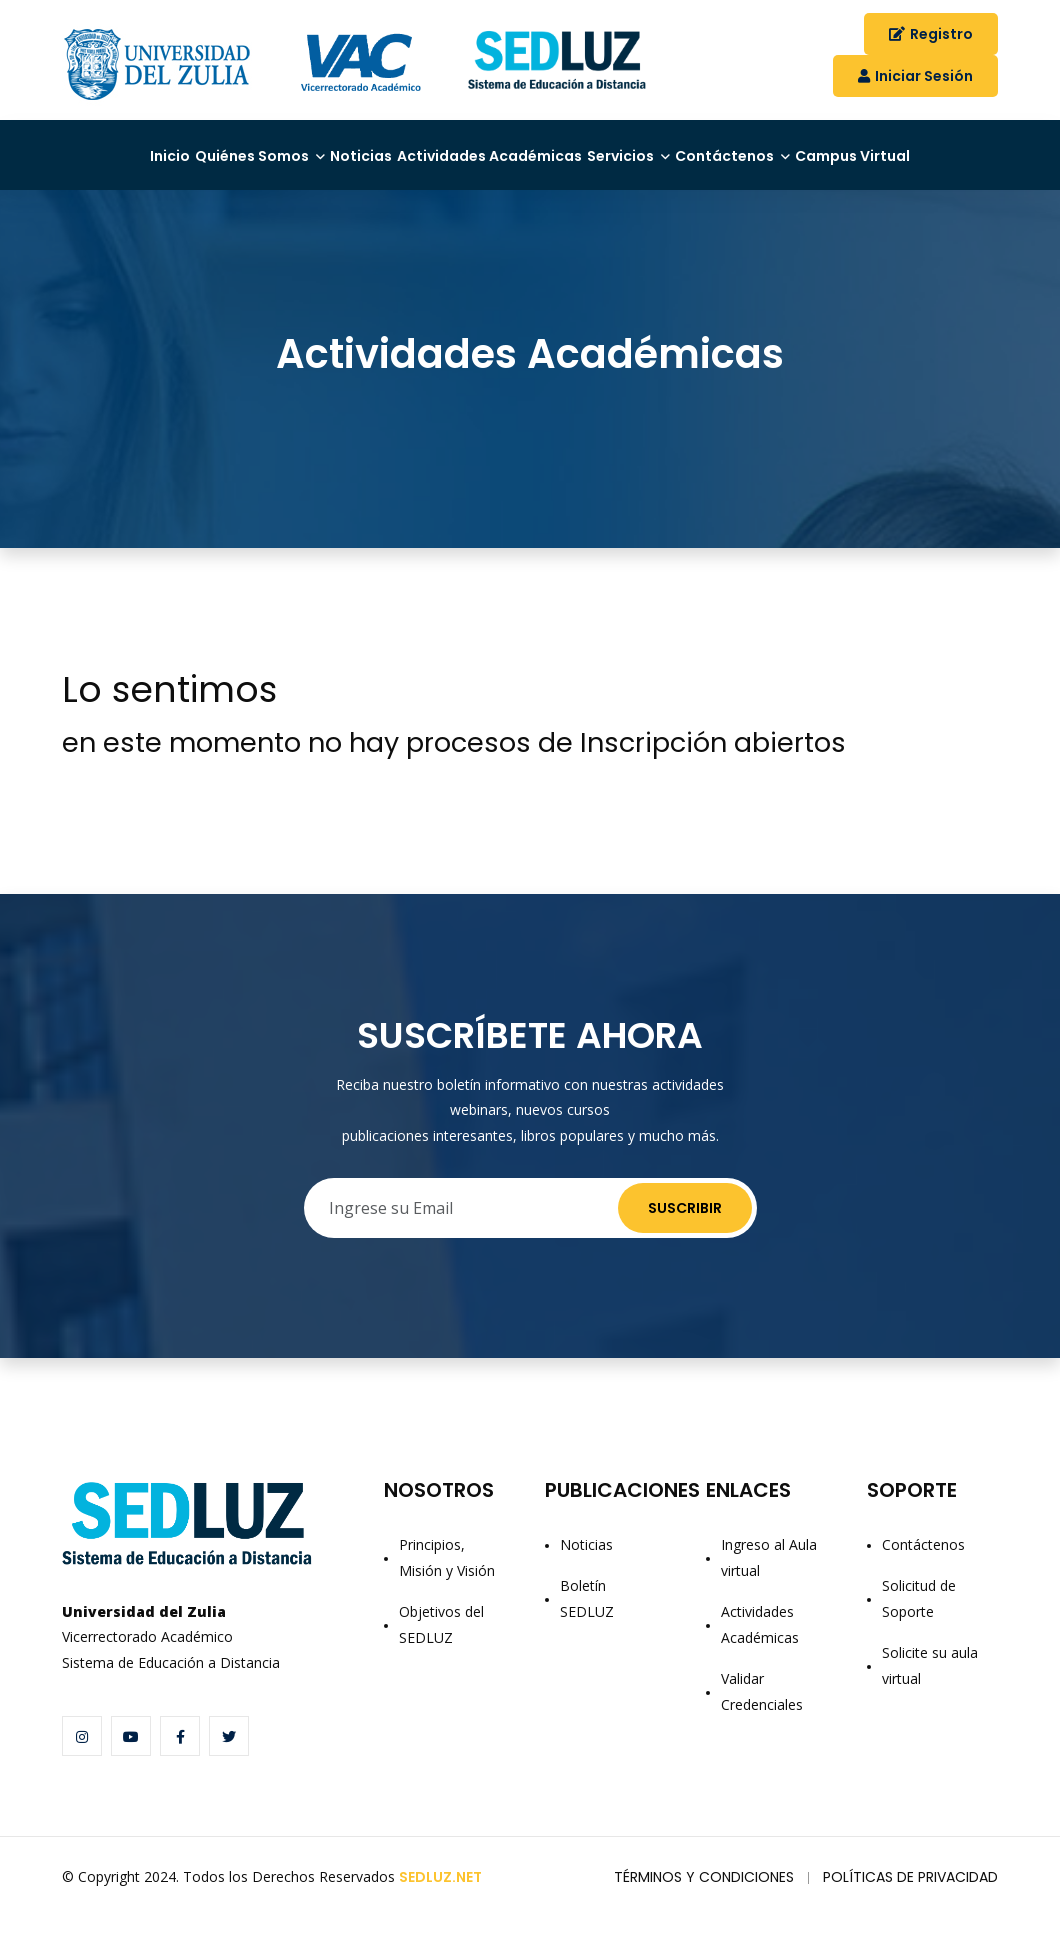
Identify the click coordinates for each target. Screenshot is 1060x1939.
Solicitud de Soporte (919, 1620)
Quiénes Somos (205, 148)
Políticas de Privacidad (910, 1899)
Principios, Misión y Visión (447, 1579)
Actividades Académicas (507, 148)
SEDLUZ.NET (440, 1899)
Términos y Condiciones (704, 1899)
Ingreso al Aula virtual (769, 1579)
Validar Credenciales (762, 1713)
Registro (931, 34)
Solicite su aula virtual (930, 1687)
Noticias (345, 148)
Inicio (94, 148)
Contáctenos (808, 148)
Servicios (673, 148)
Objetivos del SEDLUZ (441, 1646)
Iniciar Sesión (915, 76)
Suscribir (685, 1230)
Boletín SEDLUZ (587, 1620)
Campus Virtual (137, 184)
